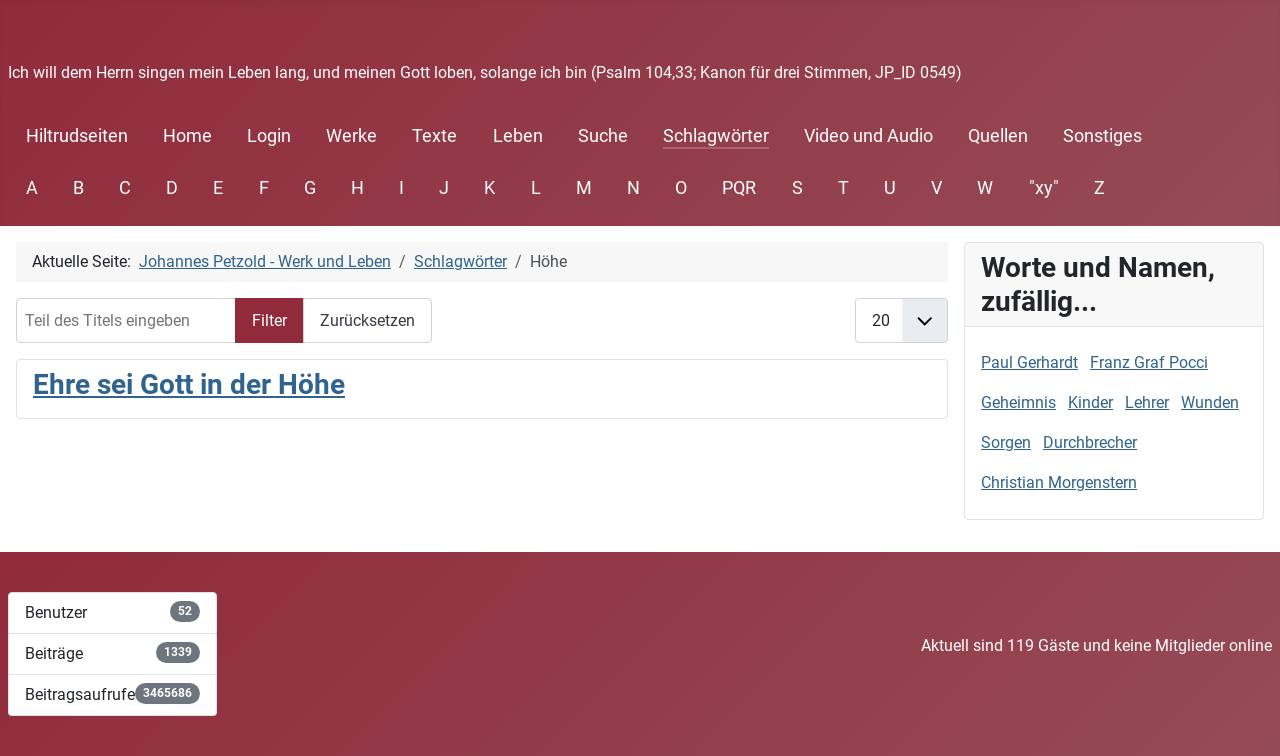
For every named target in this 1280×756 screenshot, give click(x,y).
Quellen (998, 136)
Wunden (1210, 402)
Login (269, 136)
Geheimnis (1018, 402)
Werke (351, 136)
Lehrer (1147, 402)
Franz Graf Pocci (1149, 362)
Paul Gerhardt (1029, 362)
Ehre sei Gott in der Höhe (189, 384)
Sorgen (1006, 442)
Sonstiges (1102, 136)
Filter (269, 320)
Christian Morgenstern (1059, 482)
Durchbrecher (1090, 442)
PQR (739, 188)
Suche (603, 136)
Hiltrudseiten (77, 136)
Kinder (1090, 402)
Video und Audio (868, 136)
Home (187, 136)
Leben (518, 136)
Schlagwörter (716, 136)
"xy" (1044, 188)
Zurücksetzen (367, 320)
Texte (434, 136)
